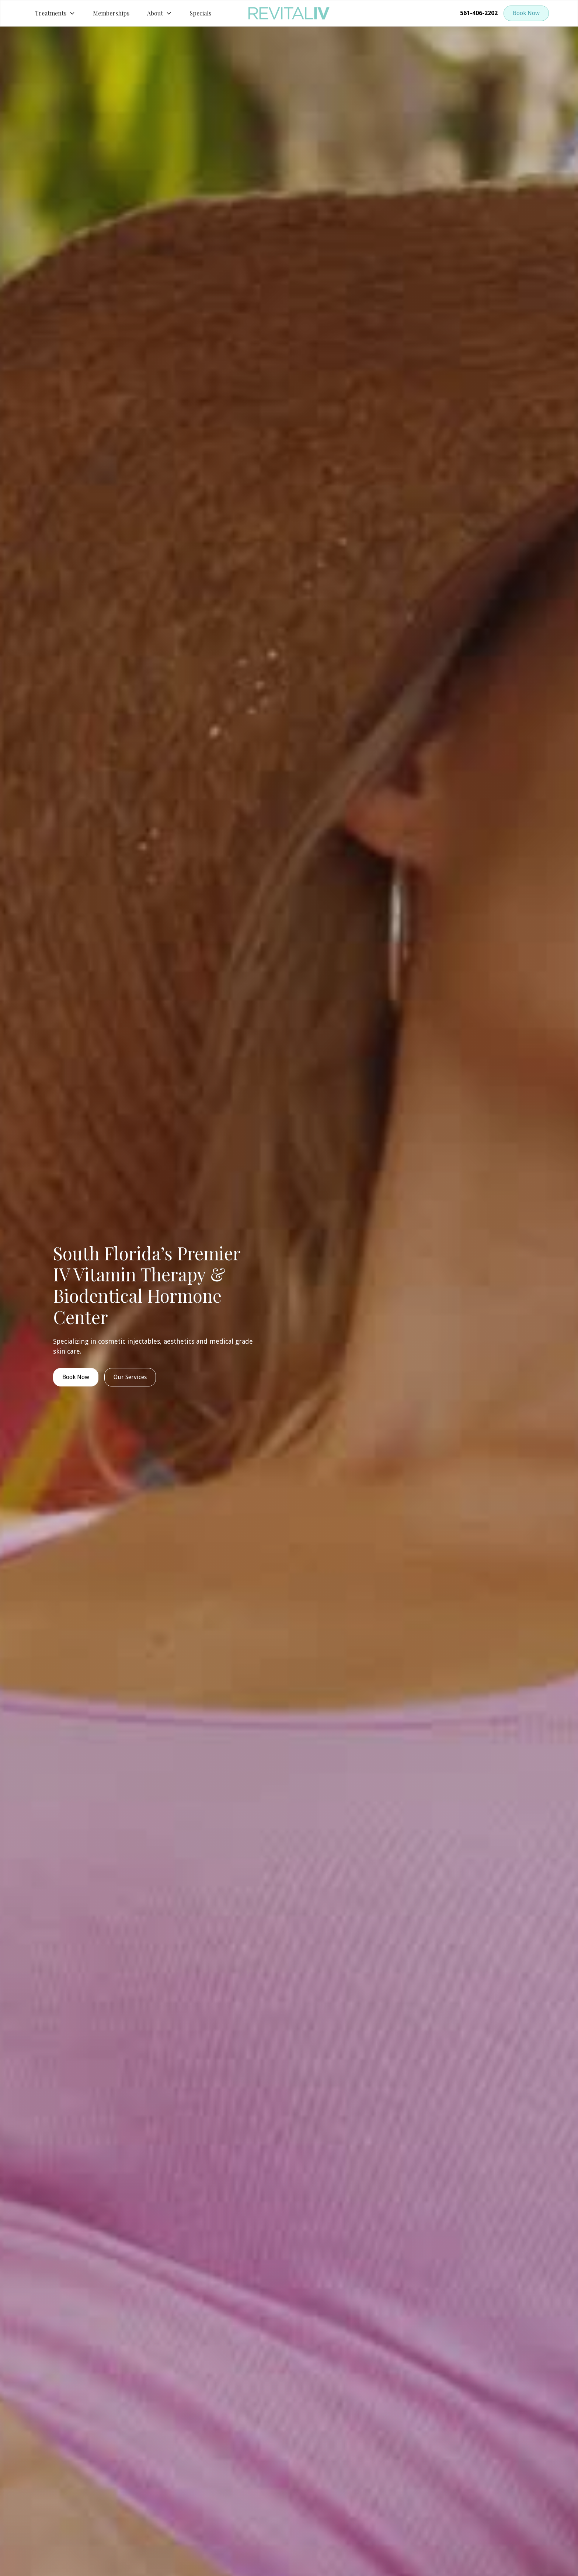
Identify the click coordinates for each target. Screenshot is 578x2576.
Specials (200, 13)
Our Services (130, 1377)
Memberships (111, 13)
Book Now (526, 13)
